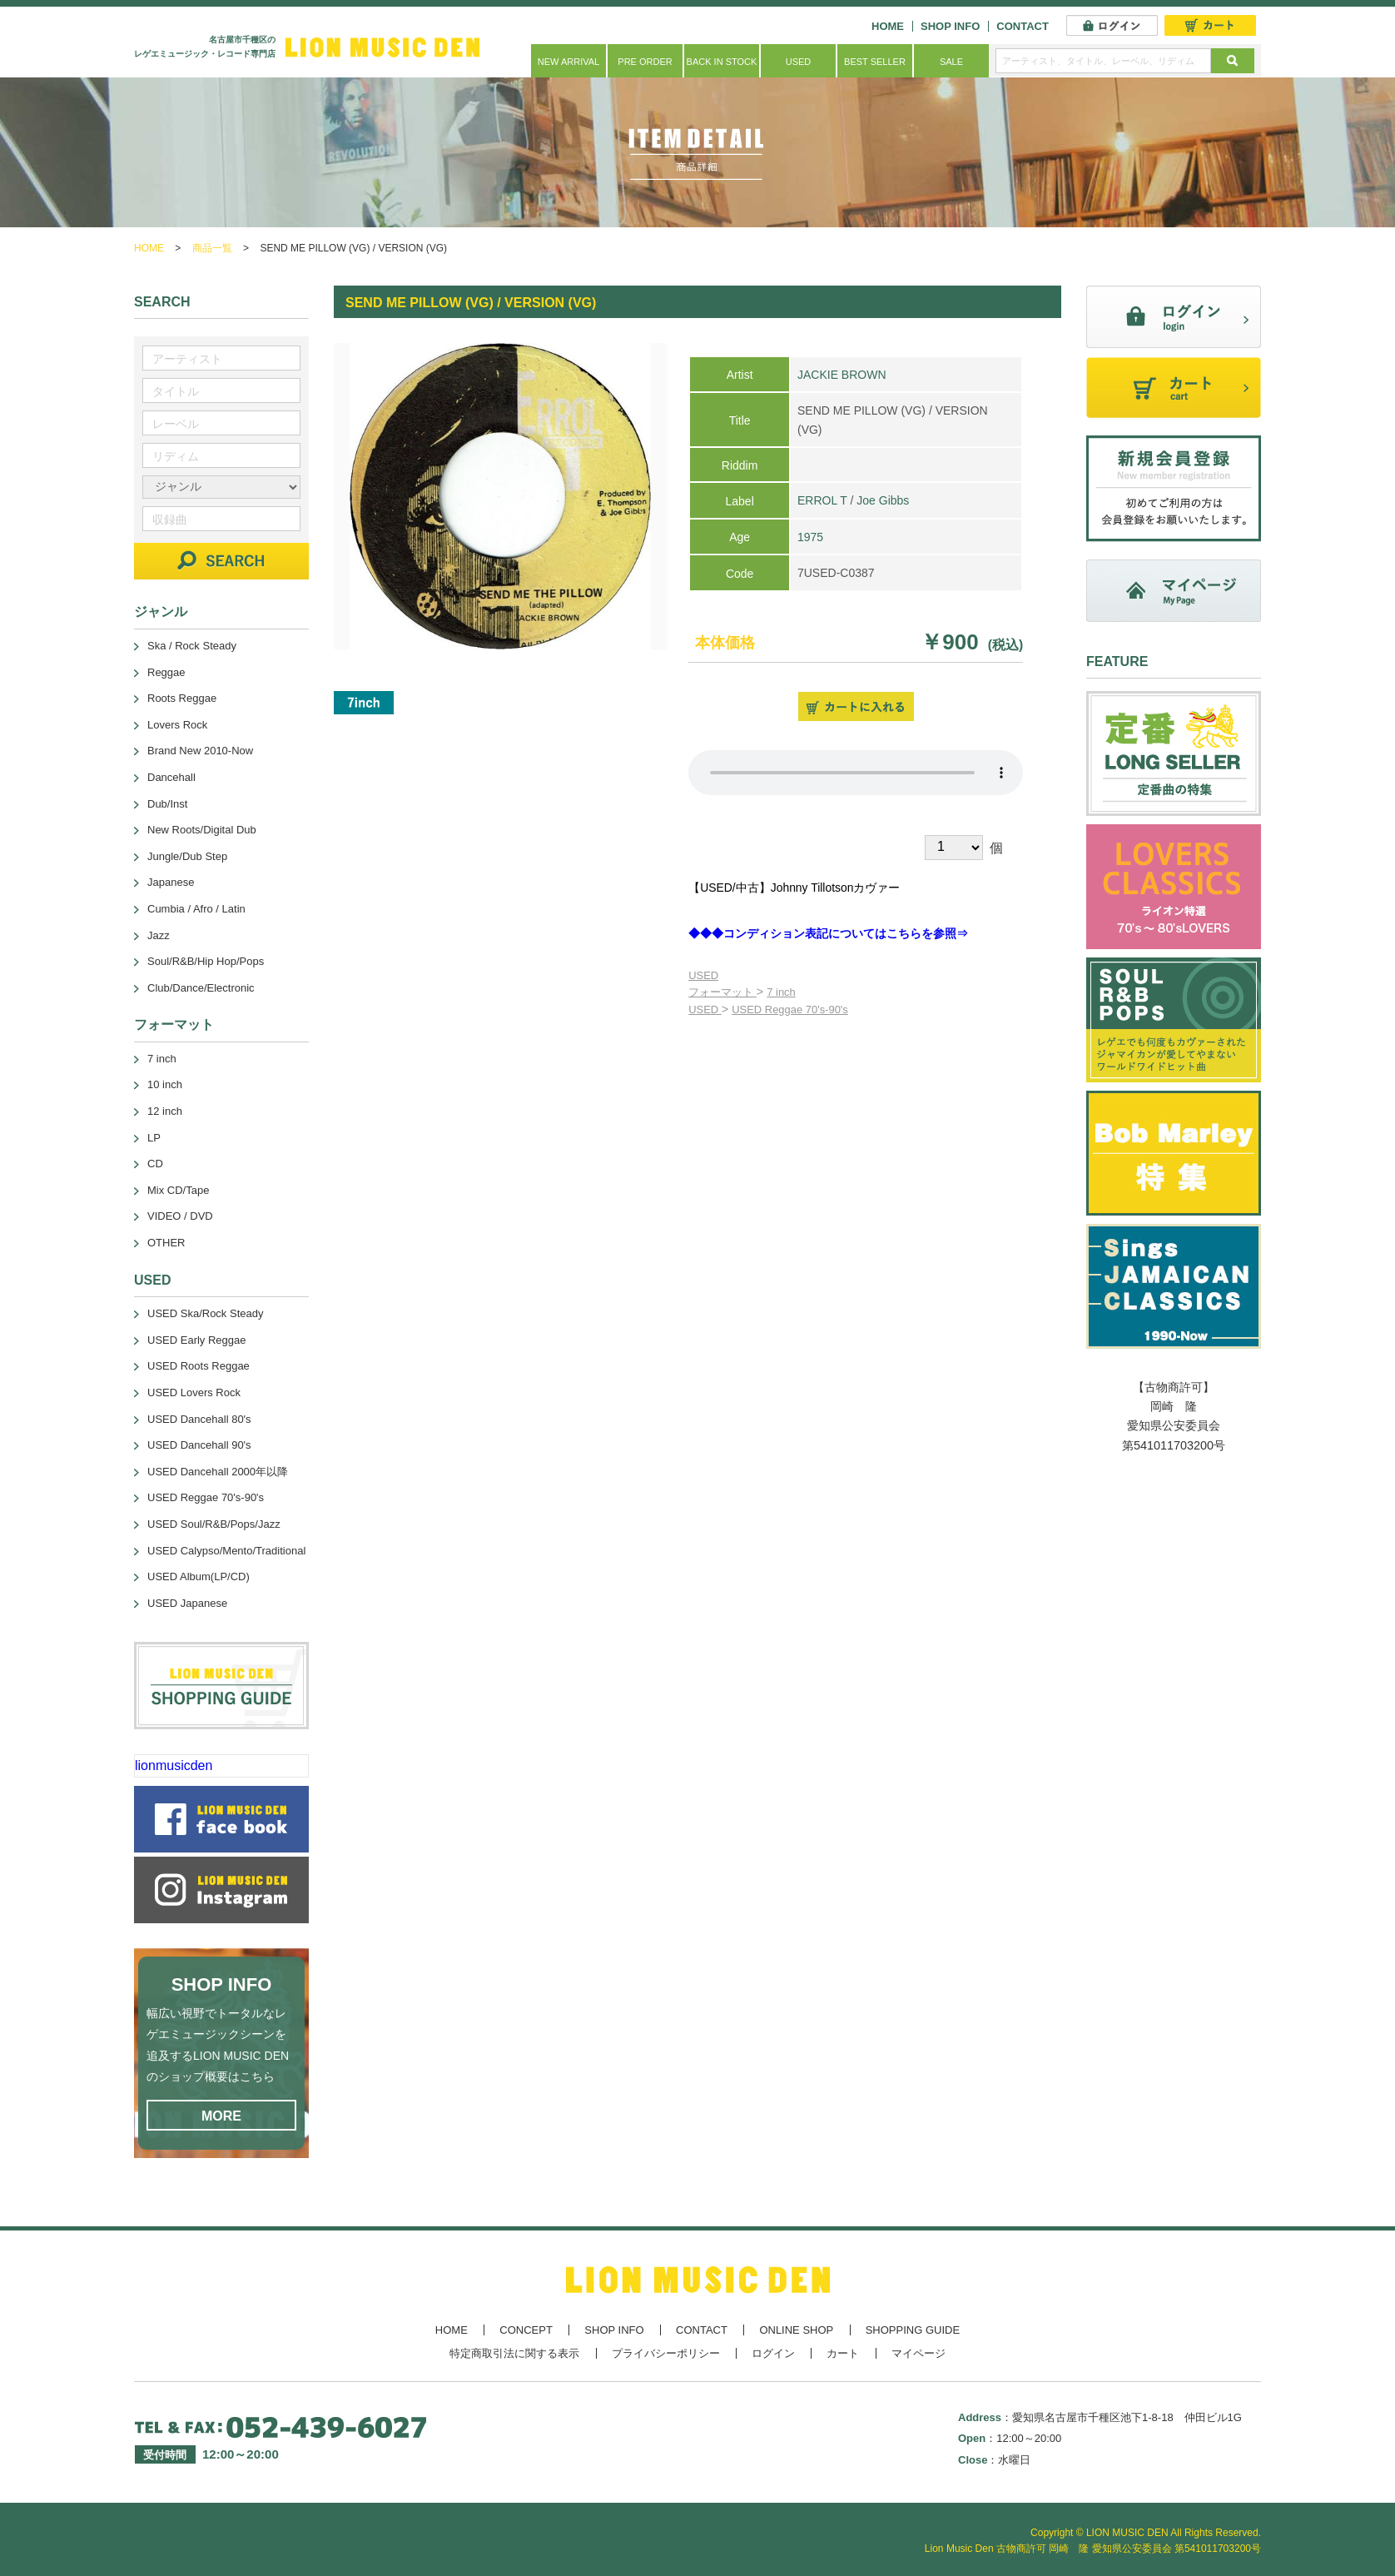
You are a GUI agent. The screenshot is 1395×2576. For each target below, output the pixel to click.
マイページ (918, 2353)
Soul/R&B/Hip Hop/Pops (205, 961)
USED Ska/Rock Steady (205, 1313)
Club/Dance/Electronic (201, 988)
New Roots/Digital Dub (201, 829)
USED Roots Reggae (198, 1366)
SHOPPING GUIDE (913, 2330)
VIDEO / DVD (180, 1216)
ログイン (773, 2353)
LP (154, 1137)
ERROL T (822, 500)
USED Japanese (187, 1603)
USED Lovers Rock (194, 1392)
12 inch (164, 1111)
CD (155, 1163)
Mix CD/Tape (178, 1190)
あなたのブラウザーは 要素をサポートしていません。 (855, 772)
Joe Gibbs (882, 500)
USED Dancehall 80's (199, 1419)
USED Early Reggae (196, 1340)
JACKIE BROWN (841, 374)
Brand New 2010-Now (200, 750)
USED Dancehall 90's (199, 1445)
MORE (221, 2116)
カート (843, 2353)
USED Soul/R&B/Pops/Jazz (213, 1524)
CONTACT (1022, 26)
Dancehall (171, 777)
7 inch (781, 992)
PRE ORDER (645, 62)
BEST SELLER (875, 62)
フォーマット (722, 992)
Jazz (158, 935)
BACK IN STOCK (722, 62)
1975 (810, 537)
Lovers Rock (177, 725)
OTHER (166, 1242)
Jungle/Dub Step (187, 856)
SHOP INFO (950, 26)
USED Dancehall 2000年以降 (217, 1471)
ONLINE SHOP (796, 2330)
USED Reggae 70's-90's (790, 1009)
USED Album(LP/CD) (198, 1576)
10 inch (164, 1084)
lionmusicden (173, 1765)
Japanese (170, 882)
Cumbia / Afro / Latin (196, 909)
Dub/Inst (167, 804)
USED (799, 62)
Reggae (166, 672)
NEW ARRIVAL (568, 62)
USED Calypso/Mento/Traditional (226, 1550)
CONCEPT (526, 2330)
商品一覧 (212, 248)
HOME (887, 26)
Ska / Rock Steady (191, 645)
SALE (951, 62)
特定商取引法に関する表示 (514, 2353)
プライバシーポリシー (666, 2353)
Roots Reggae (181, 698)
